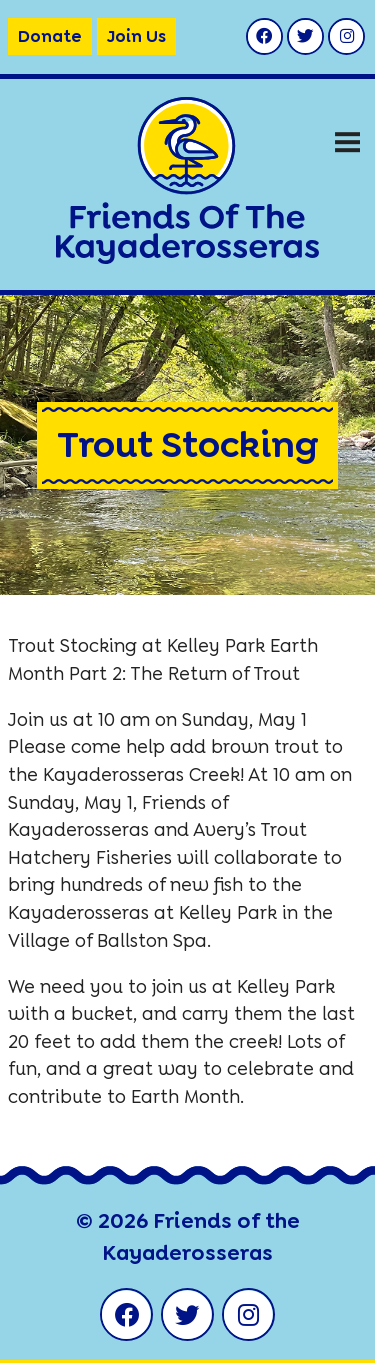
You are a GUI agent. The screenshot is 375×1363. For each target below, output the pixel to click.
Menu (347, 134)
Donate (50, 36)
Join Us (136, 36)
